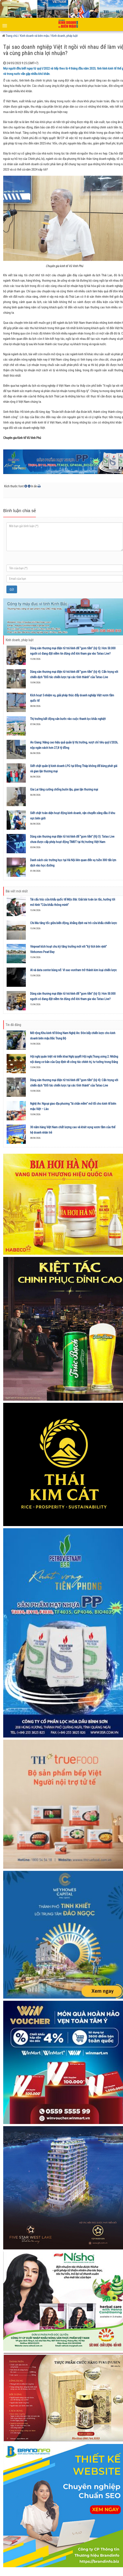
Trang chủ (10, 36)
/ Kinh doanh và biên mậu (33, 36)
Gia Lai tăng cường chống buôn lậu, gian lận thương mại (64, 789)
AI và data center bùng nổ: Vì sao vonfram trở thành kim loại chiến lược (73, 970)
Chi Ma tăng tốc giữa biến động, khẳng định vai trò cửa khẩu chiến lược (73, 923)
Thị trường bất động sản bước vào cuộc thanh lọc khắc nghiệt (68, 719)
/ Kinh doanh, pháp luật (64, 36)
